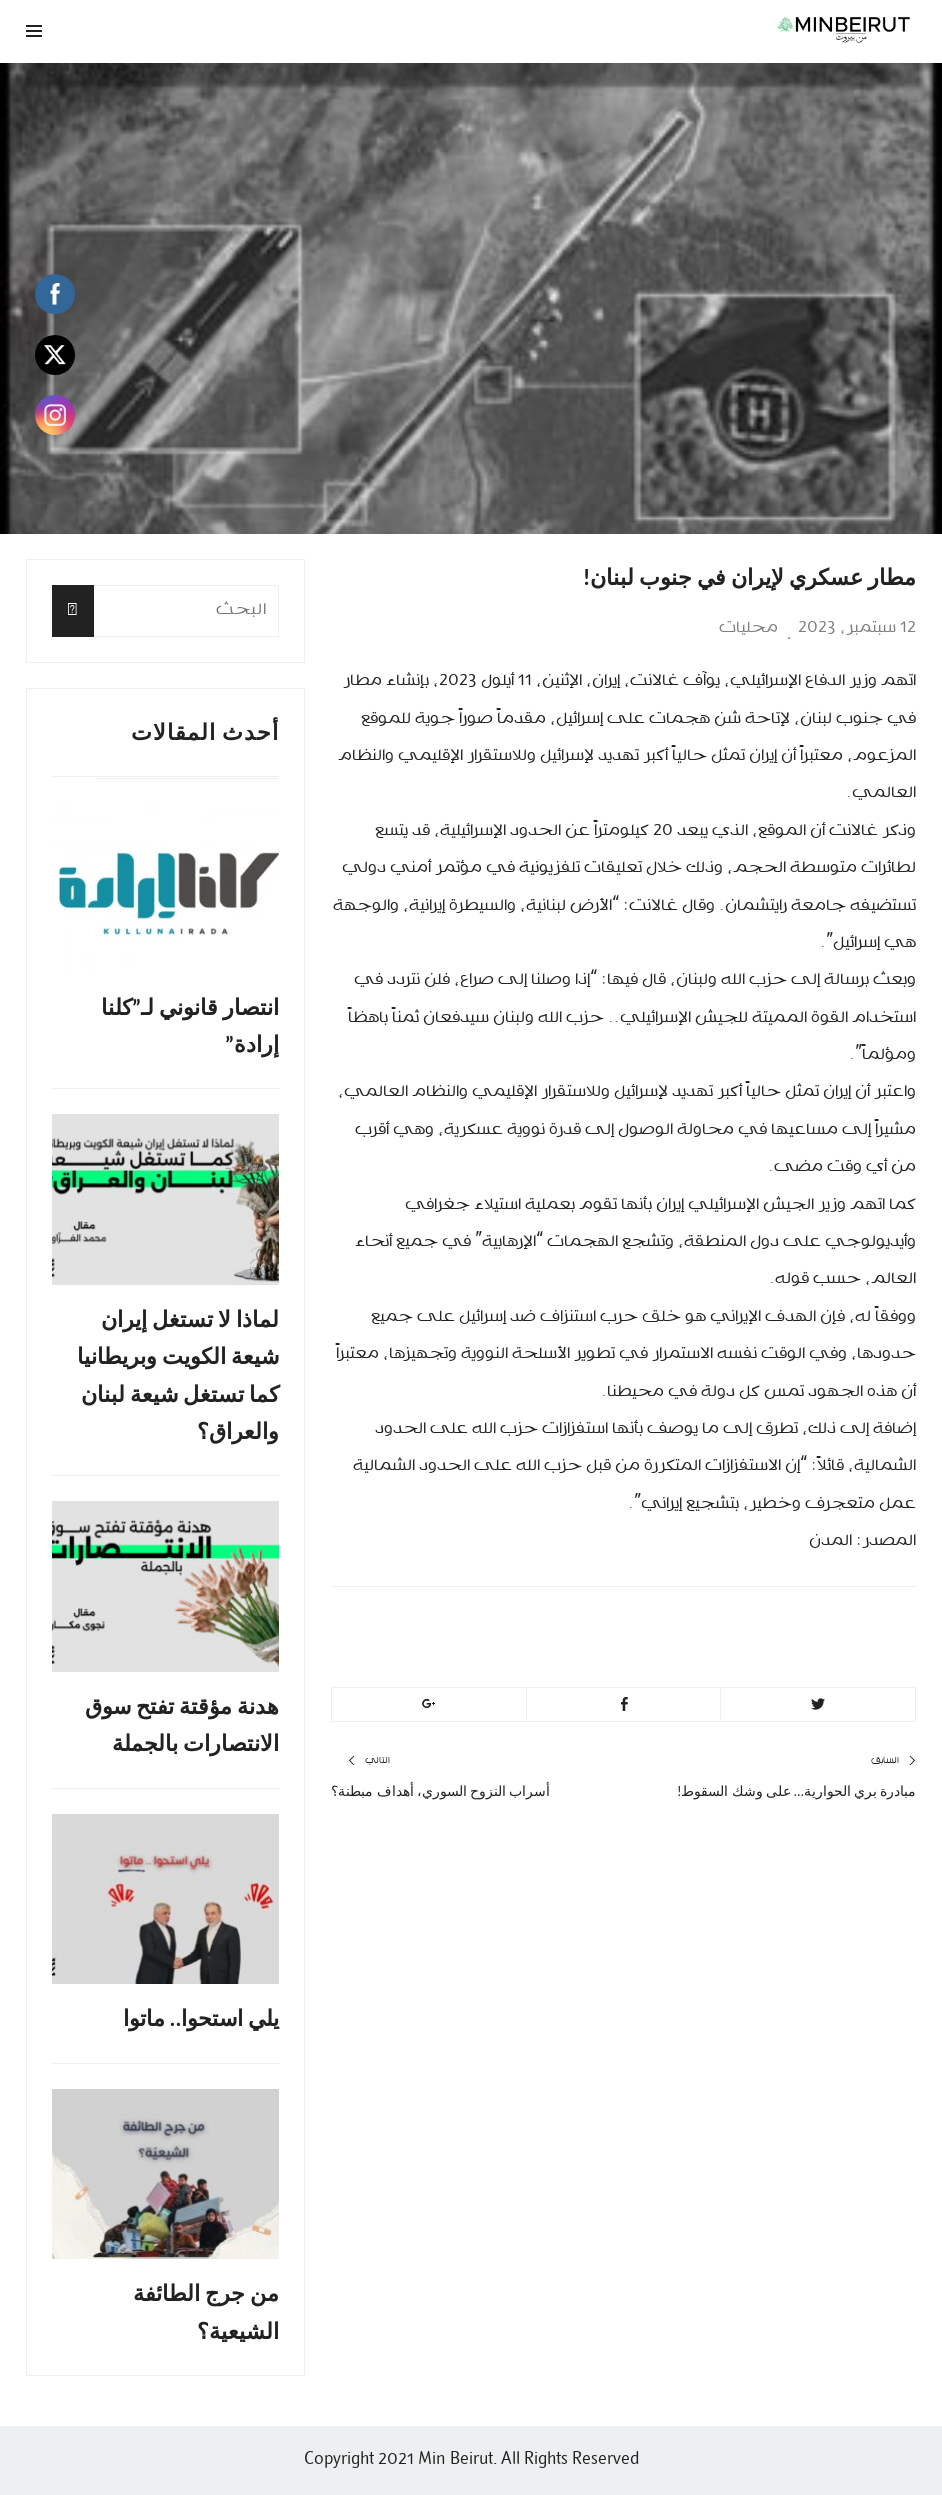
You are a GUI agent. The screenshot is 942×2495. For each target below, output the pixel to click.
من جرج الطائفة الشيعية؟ (206, 2312)
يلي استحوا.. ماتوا (201, 2018)
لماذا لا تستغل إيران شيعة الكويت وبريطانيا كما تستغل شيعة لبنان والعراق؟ (178, 1375)
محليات (748, 628)
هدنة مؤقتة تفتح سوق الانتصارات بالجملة (182, 1725)
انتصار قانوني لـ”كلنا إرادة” (190, 1026)
